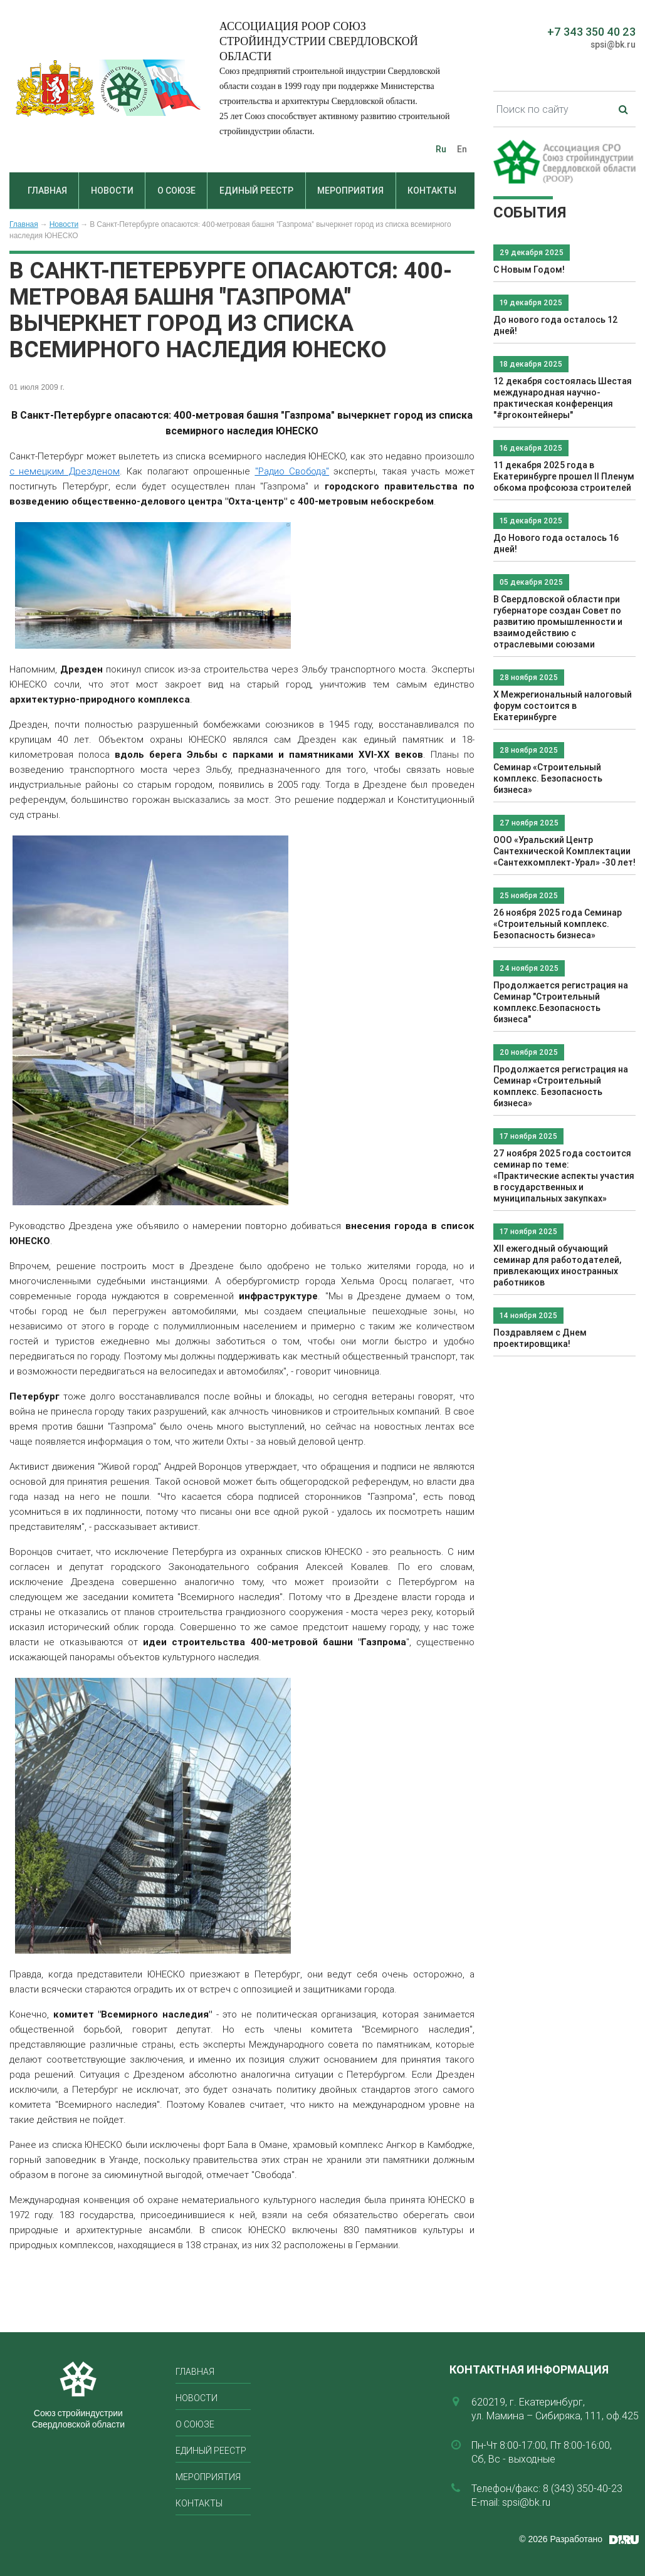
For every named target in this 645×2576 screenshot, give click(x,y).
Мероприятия (350, 190)
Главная (47, 190)
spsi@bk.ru (613, 44)
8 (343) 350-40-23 (582, 2488)
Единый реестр (256, 190)
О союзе (176, 190)
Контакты (431, 190)
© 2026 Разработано (560, 2539)
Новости (112, 190)
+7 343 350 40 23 (591, 31)
